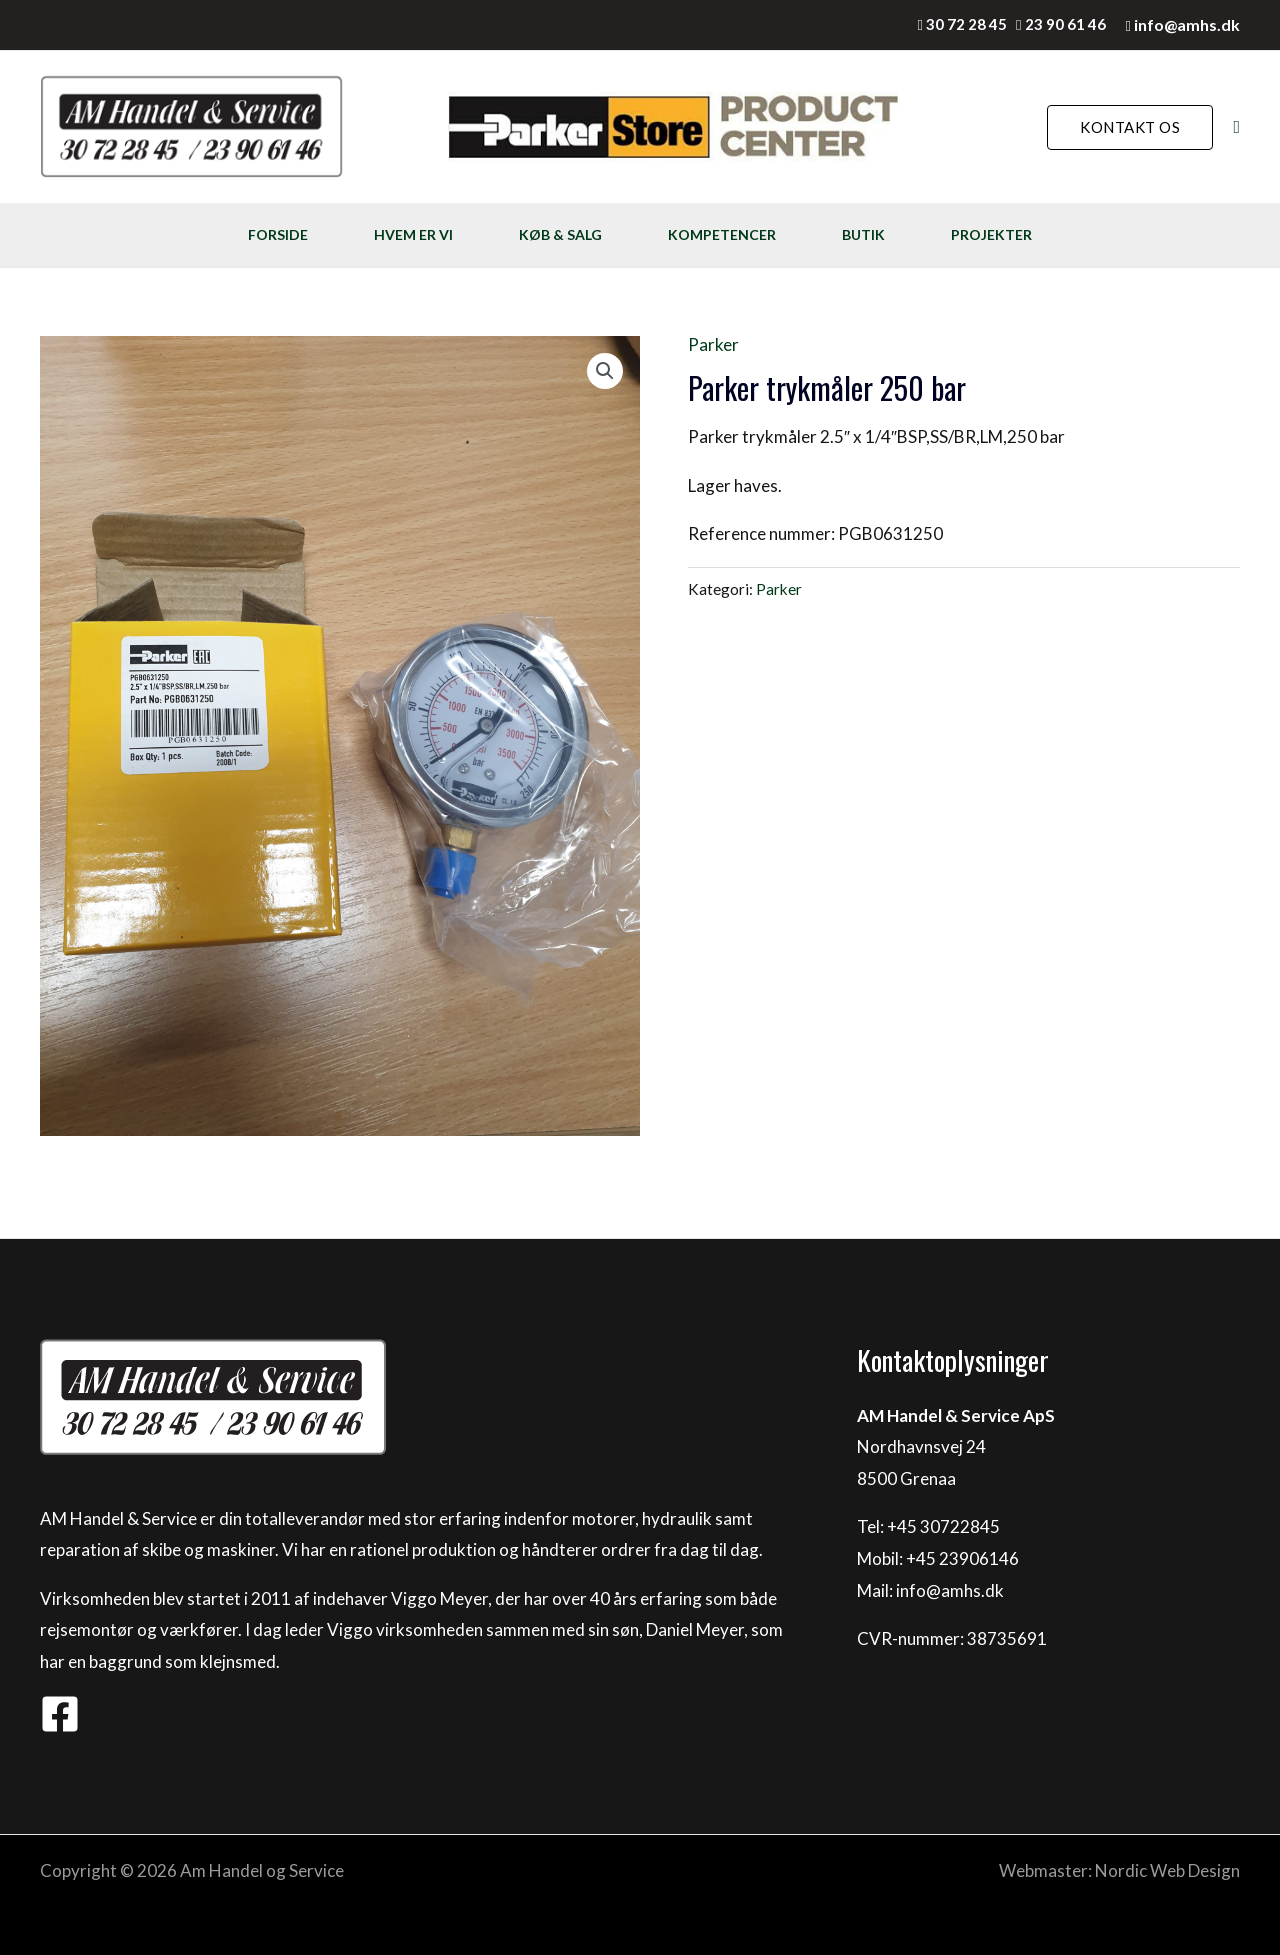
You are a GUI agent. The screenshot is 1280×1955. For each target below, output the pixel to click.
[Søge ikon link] (1236, 127)
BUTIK (863, 234)
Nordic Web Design (1167, 1870)
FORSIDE (278, 234)
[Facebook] (60, 1714)
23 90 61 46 (1065, 24)
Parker (713, 344)
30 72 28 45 (966, 24)
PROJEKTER (991, 234)
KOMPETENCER (722, 234)
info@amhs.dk (1187, 24)
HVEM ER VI (413, 234)
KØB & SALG (560, 234)
